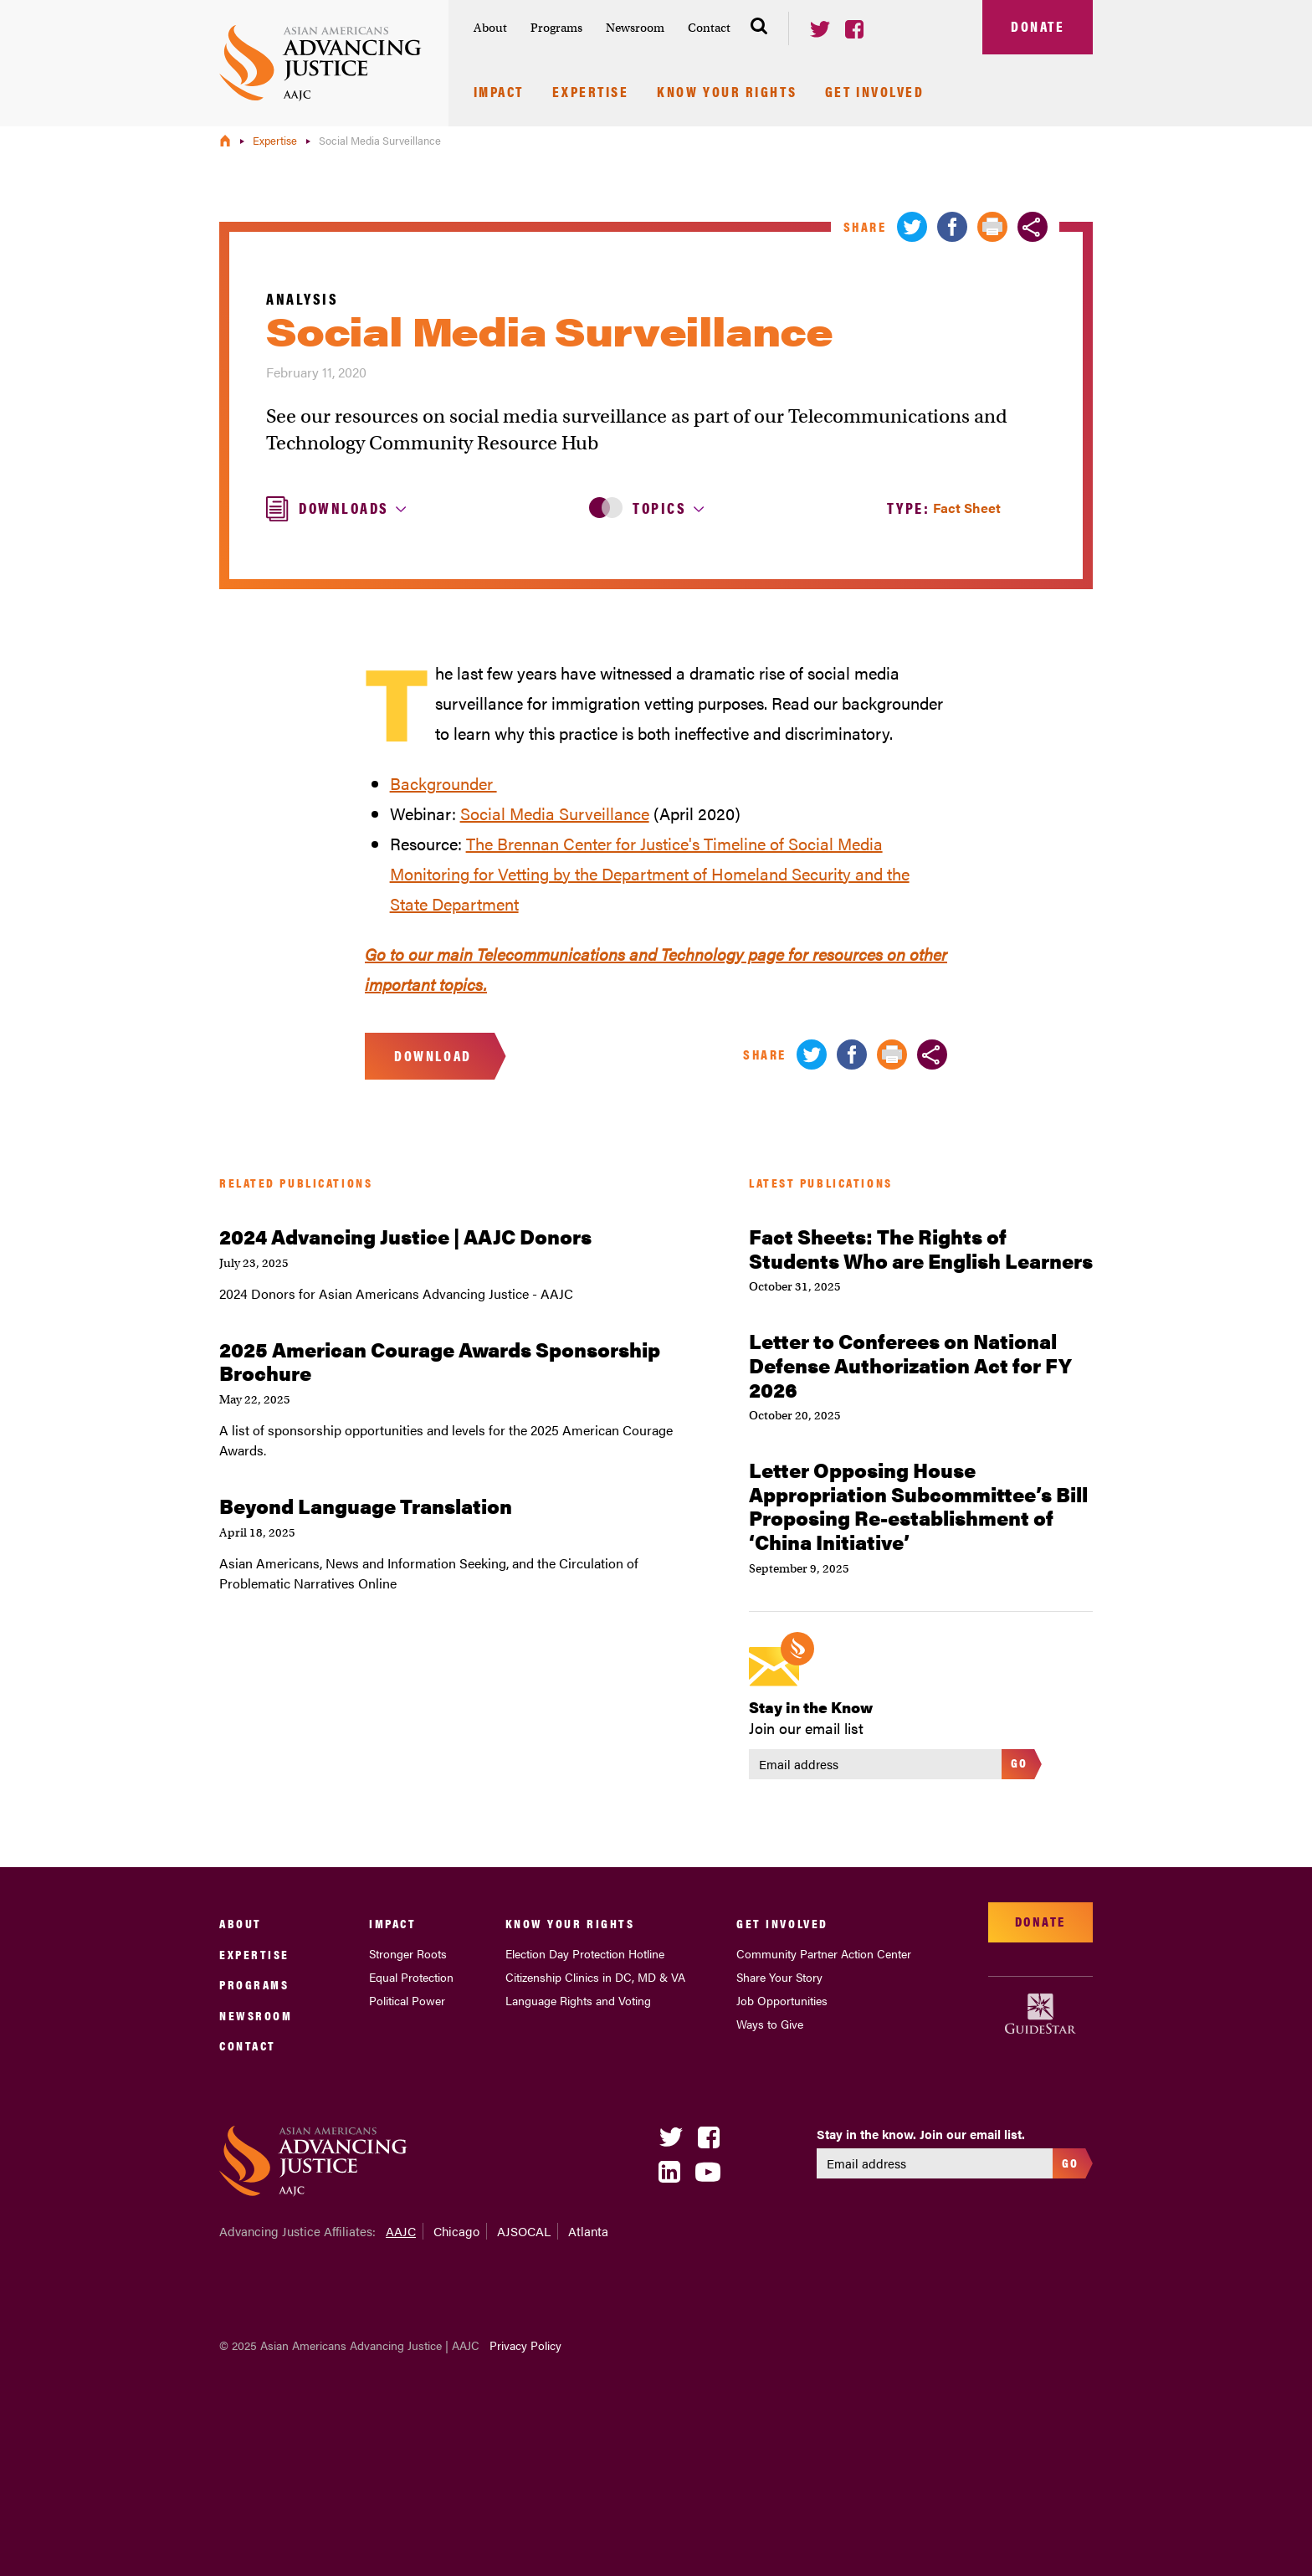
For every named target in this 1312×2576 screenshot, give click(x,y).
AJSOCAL (524, 2231)
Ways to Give (769, 2023)
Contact (709, 27)
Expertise (590, 93)
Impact (499, 93)
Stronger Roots (408, 1953)
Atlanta (588, 2231)
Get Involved (875, 93)
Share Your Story (779, 1976)
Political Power (407, 2000)
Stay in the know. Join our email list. (921, 2134)
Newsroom (635, 27)
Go (1019, 1762)
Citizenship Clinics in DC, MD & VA (595, 1976)
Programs (556, 27)
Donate (1037, 26)
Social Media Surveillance (554, 813)
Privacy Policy (525, 2345)
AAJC (401, 2231)
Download (432, 1055)
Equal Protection (411, 1976)
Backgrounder (443, 783)
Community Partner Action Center (823, 1953)
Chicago (456, 2231)
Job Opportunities (782, 2000)
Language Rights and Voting (578, 2000)
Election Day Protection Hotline (584, 1953)
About (490, 27)
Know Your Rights (727, 93)
